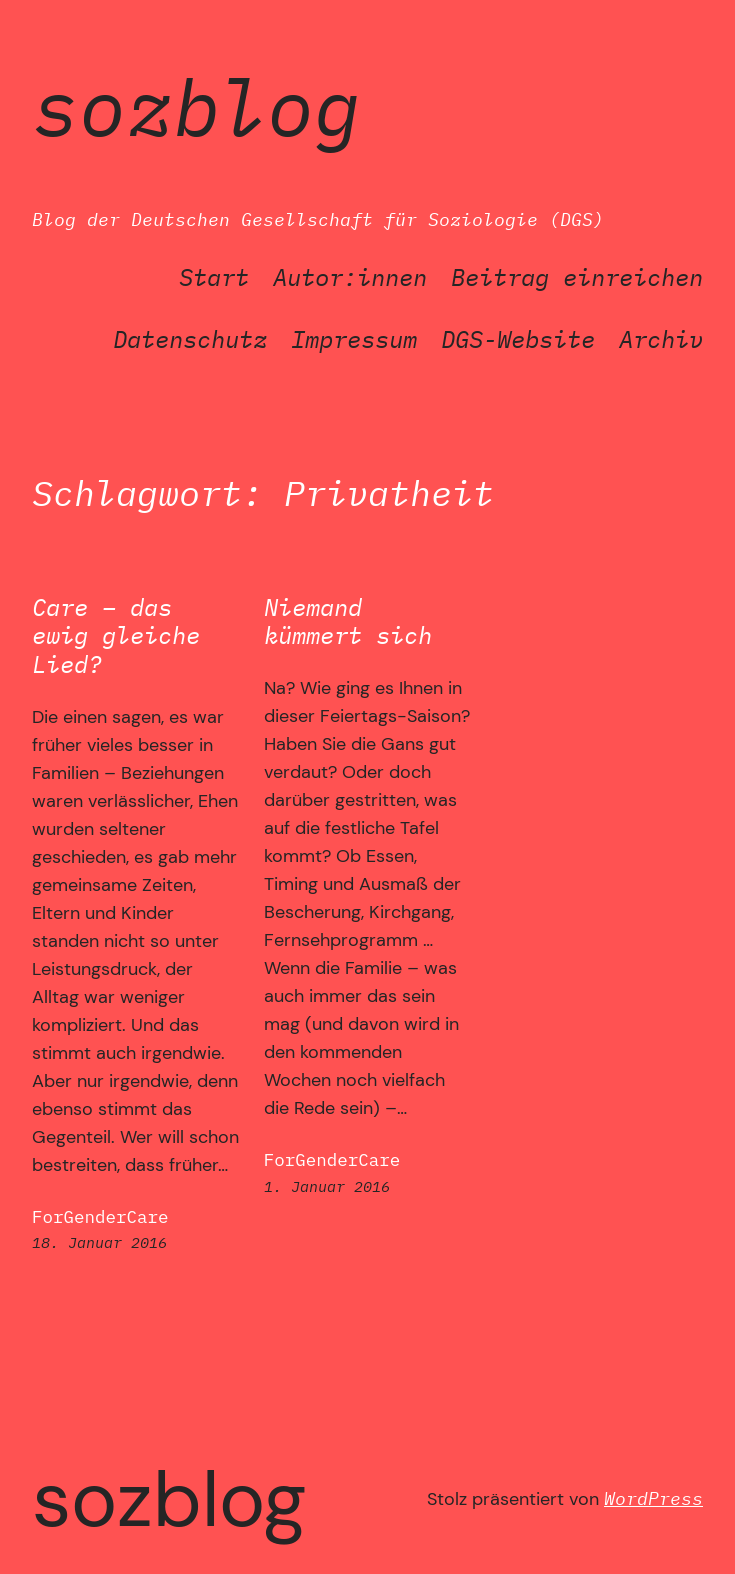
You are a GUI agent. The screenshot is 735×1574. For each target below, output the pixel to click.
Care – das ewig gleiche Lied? (116, 636)
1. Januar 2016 (327, 1186)
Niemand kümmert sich (348, 622)
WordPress (653, 1498)
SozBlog (196, 106)
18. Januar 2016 (99, 1242)
